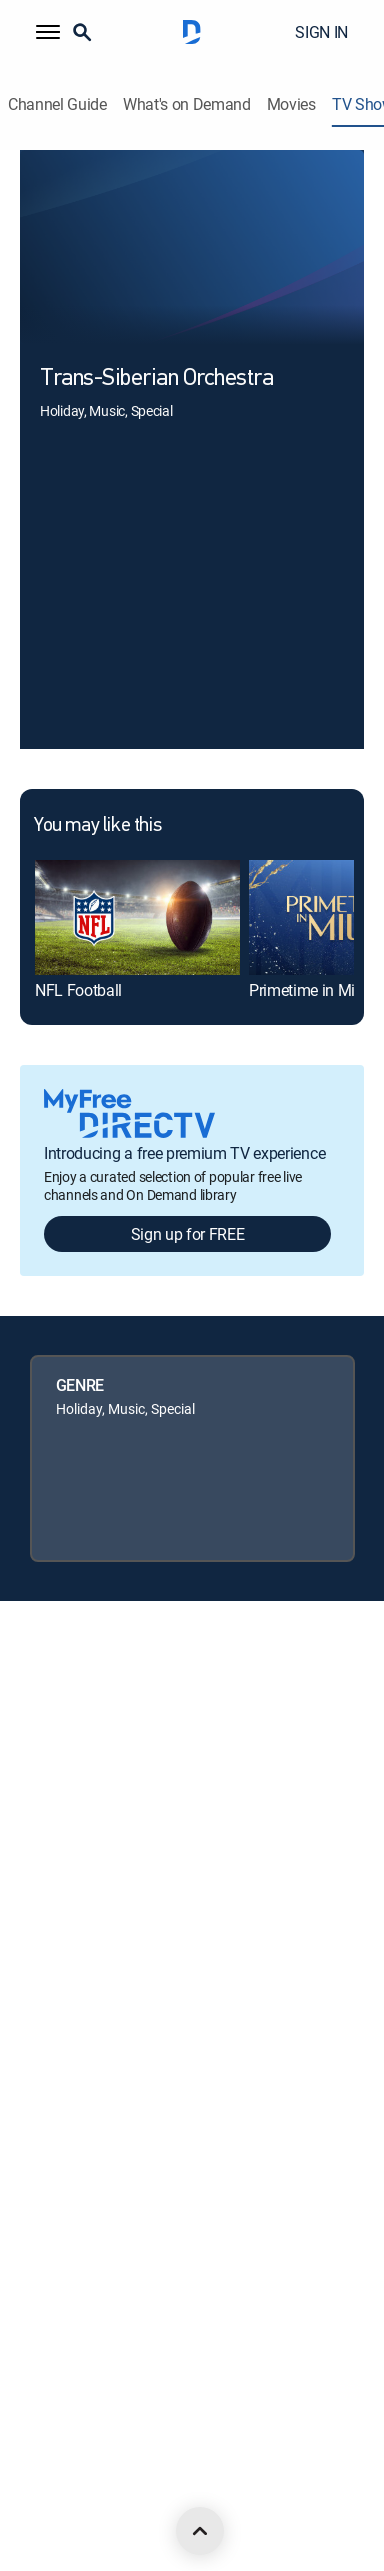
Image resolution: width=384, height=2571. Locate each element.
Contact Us (53, 2305)
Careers (43, 1761)
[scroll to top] (200, 2531)
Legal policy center (75, 1829)
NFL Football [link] (78, 990)
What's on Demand (187, 104)
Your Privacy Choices (108, 1965)
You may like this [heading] (97, 826)
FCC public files (65, 2169)
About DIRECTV (66, 1693)
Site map (46, 2101)
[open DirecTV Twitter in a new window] (116, 2492)
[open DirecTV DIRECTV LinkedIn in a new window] (28, 2492)
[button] (48, 32)
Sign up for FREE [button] (188, 1234)
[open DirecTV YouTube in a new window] (204, 2492)
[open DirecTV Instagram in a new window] (160, 2492)
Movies (291, 104)
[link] (137, 917)
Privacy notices (65, 2033)
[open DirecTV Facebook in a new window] (72, 2492)
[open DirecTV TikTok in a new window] (248, 2492)
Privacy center (62, 1897)
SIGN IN (321, 32)
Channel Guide (57, 104)
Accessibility (56, 2237)
